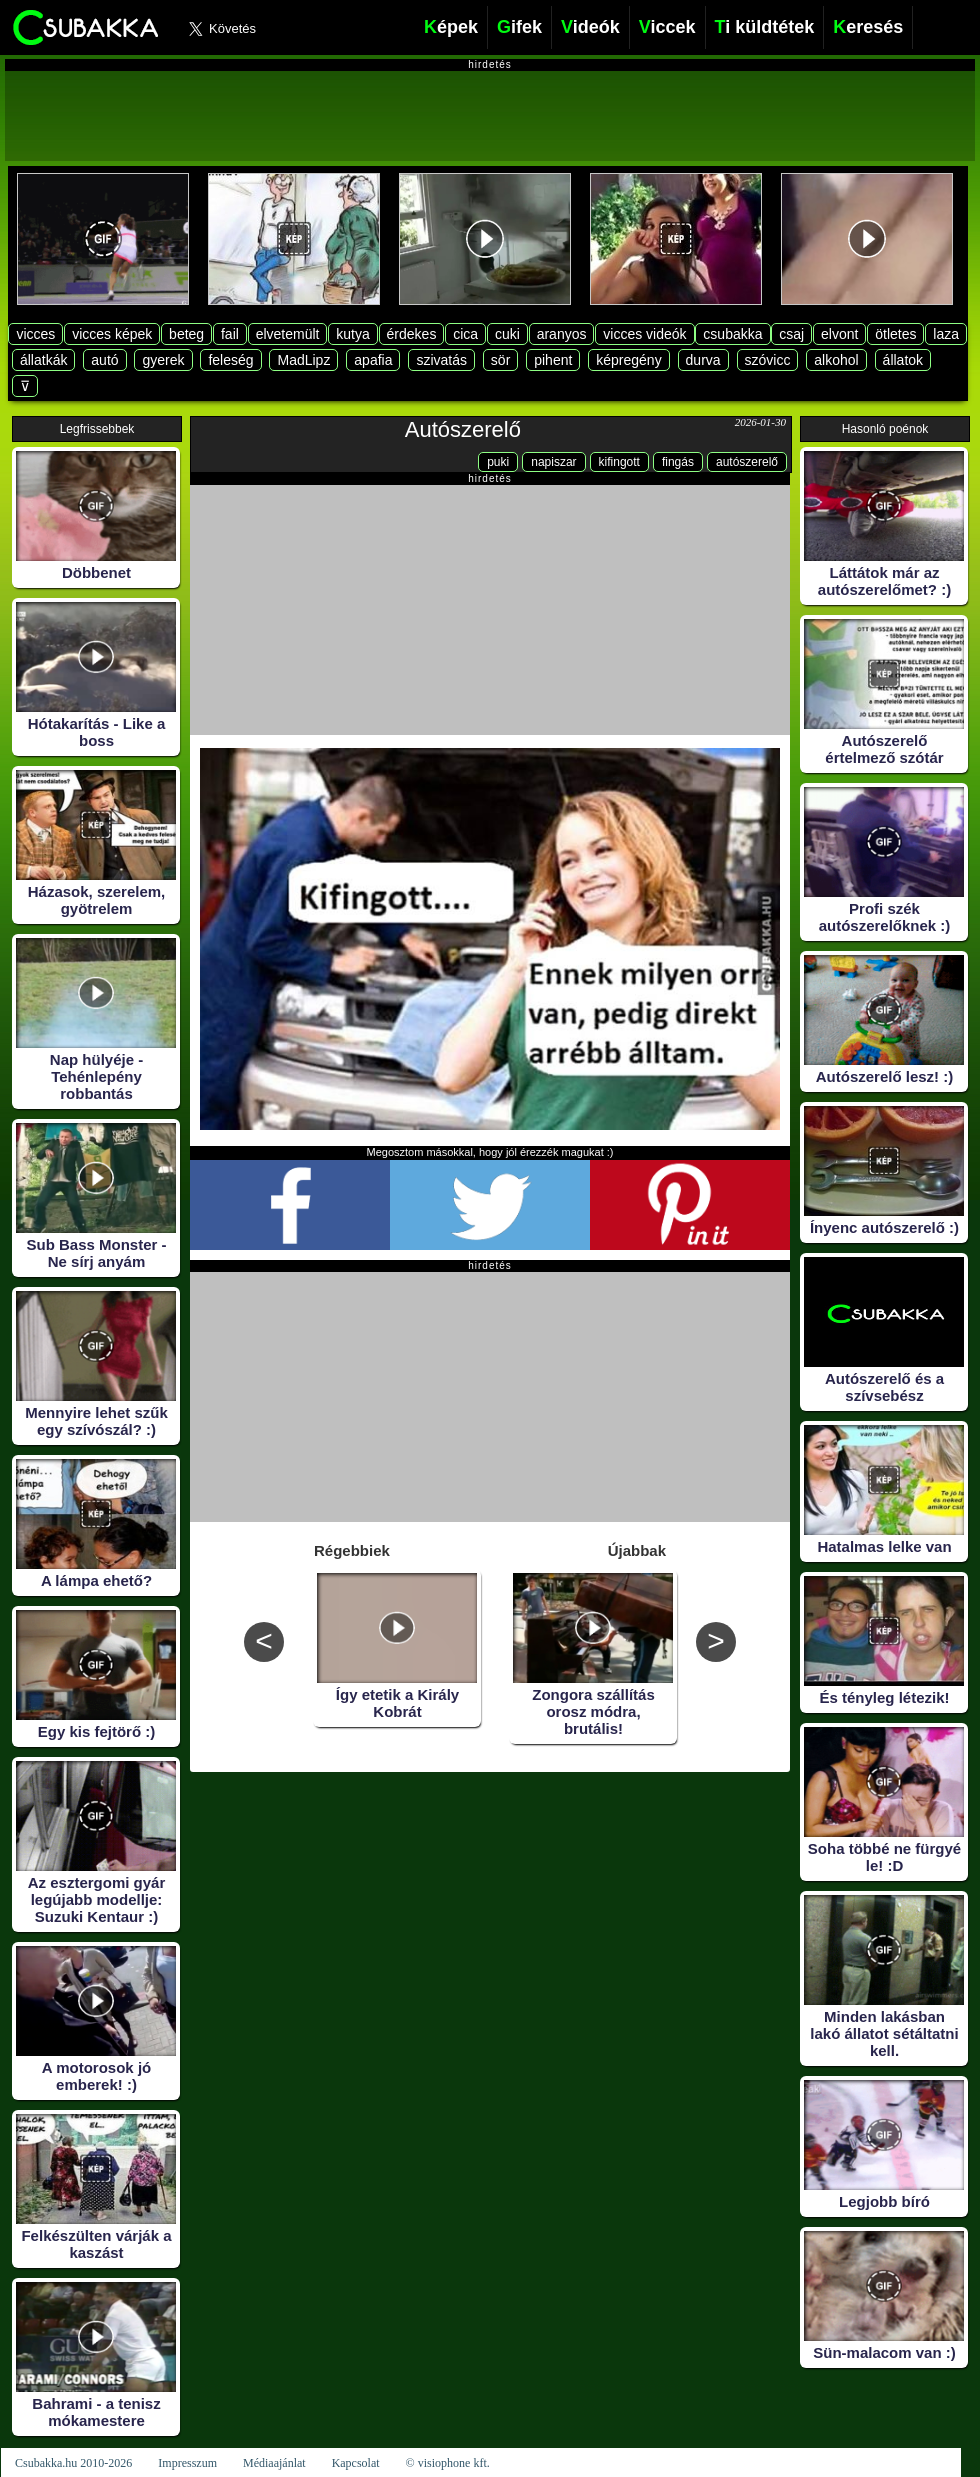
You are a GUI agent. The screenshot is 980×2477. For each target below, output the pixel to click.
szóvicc (768, 360)
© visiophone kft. (448, 2463)
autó (104, 360)
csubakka (732, 334)
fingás (678, 462)
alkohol (836, 360)
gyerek (163, 360)
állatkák (43, 360)
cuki (507, 334)
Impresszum (187, 2463)
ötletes (895, 334)
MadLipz (303, 360)
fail (230, 334)
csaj (791, 334)
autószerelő (747, 462)
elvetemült (288, 334)
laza (946, 334)
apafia (373, 360)
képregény (628, 360)
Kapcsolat (356, 2463)
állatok (903, 360)
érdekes (412, 334)
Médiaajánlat (274, 2463)
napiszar (553, 462)
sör (500, 360)
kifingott (619, 462)
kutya (352, 334)
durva (703, 360)
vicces (35, 334)
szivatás (441, 360)
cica (465, 334)
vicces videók (644, 334)
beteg (186, 334)
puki (498, 462)
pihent (553, 360)
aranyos (562, 334)
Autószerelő (463, 429)
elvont (839, 334)
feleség (230, 360)
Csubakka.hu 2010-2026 (73, 2463)
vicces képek (112, 334)
